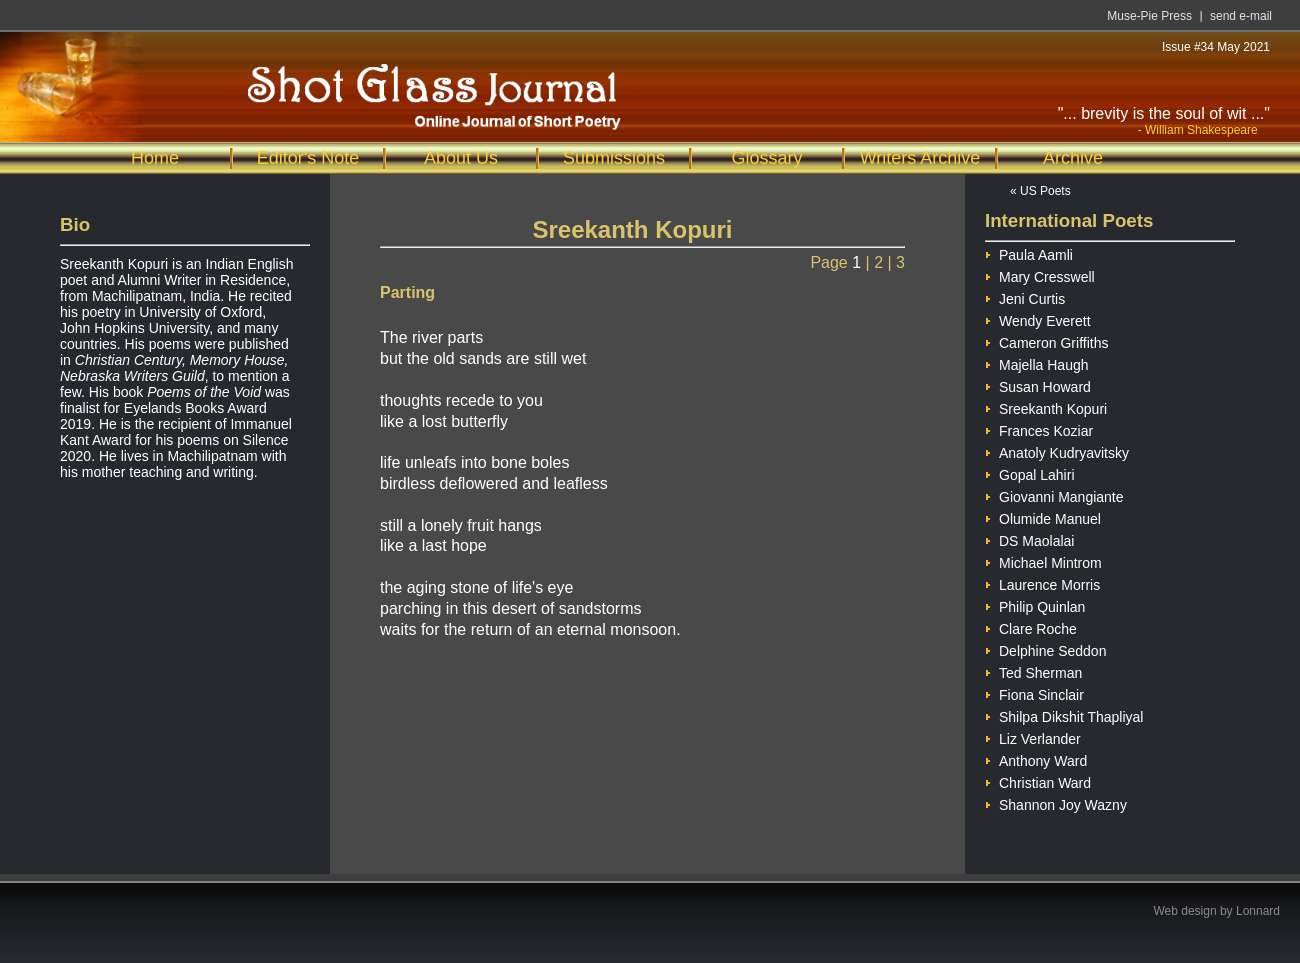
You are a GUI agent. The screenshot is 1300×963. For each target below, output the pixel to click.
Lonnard (1258, 911)
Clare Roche (1031, 626)
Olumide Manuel (1043, 516)
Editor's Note (308, 158)
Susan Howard (1038, 384)
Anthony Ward (1036, 758)
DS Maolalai (1029, 538)
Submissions (614, 158)
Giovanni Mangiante (1054, 494)
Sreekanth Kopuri (1046, 406)
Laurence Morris (1042, 582)
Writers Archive (920, 158)
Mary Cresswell (1040, 274)
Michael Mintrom (1043, 560)
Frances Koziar (1039, 428)
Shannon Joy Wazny (1056, 802)
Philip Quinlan (1035, 604)
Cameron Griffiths (1046, 340)
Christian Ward (1038, 780)
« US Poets (1040, 191)
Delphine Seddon (1045, 648)
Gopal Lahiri (1030, 472)
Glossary (766, 158)
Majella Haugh (1037, 362)
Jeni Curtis (1025, 296)
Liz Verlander (1033, 736)
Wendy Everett (1038, 318)
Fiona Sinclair (1034, 692)
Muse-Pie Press (1149, 16)
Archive (1073, 158)
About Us (461, 158)
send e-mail (1241, 16)
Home (155, 158)
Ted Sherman (1033, 670)
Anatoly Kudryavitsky (1057, 450)
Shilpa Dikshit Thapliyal (1064, 714)
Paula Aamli (1029, 252)
